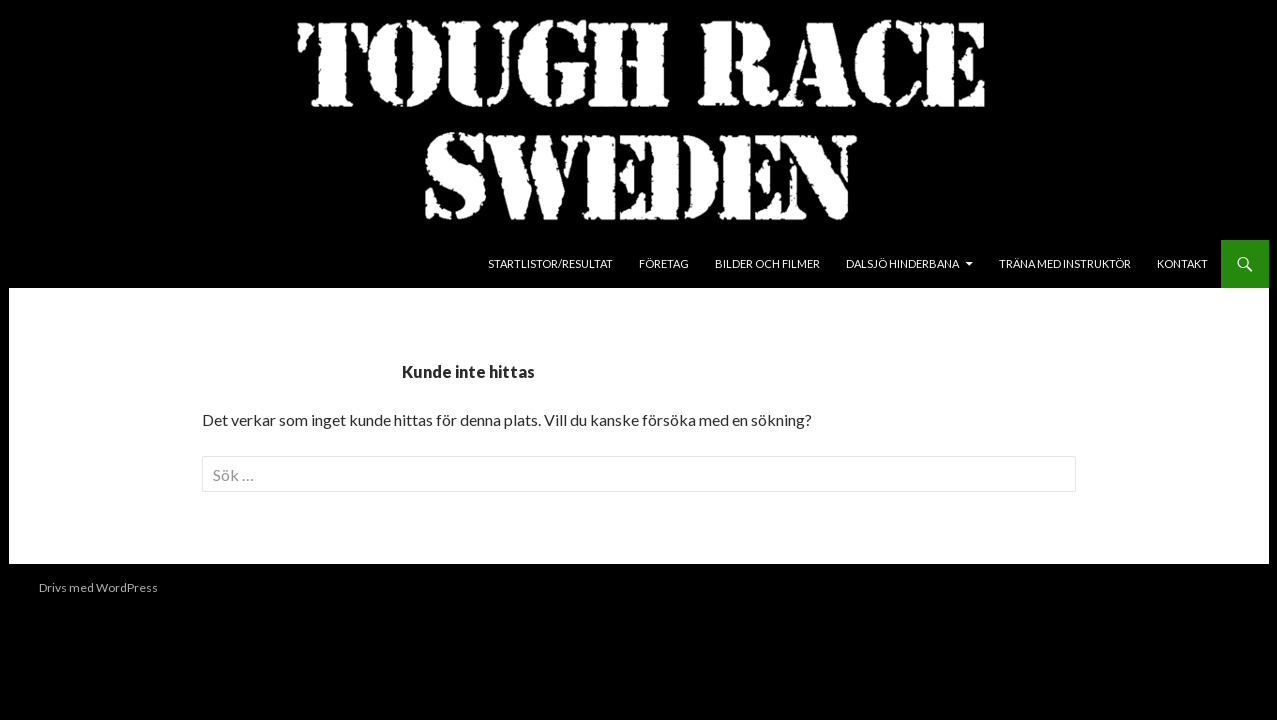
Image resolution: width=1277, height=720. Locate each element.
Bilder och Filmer (767, 263)
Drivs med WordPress (98, 587)
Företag (664, 263)
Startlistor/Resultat (550, 263)
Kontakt (1182, 263)
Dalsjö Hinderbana (902, 263)
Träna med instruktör (1065, 263)
